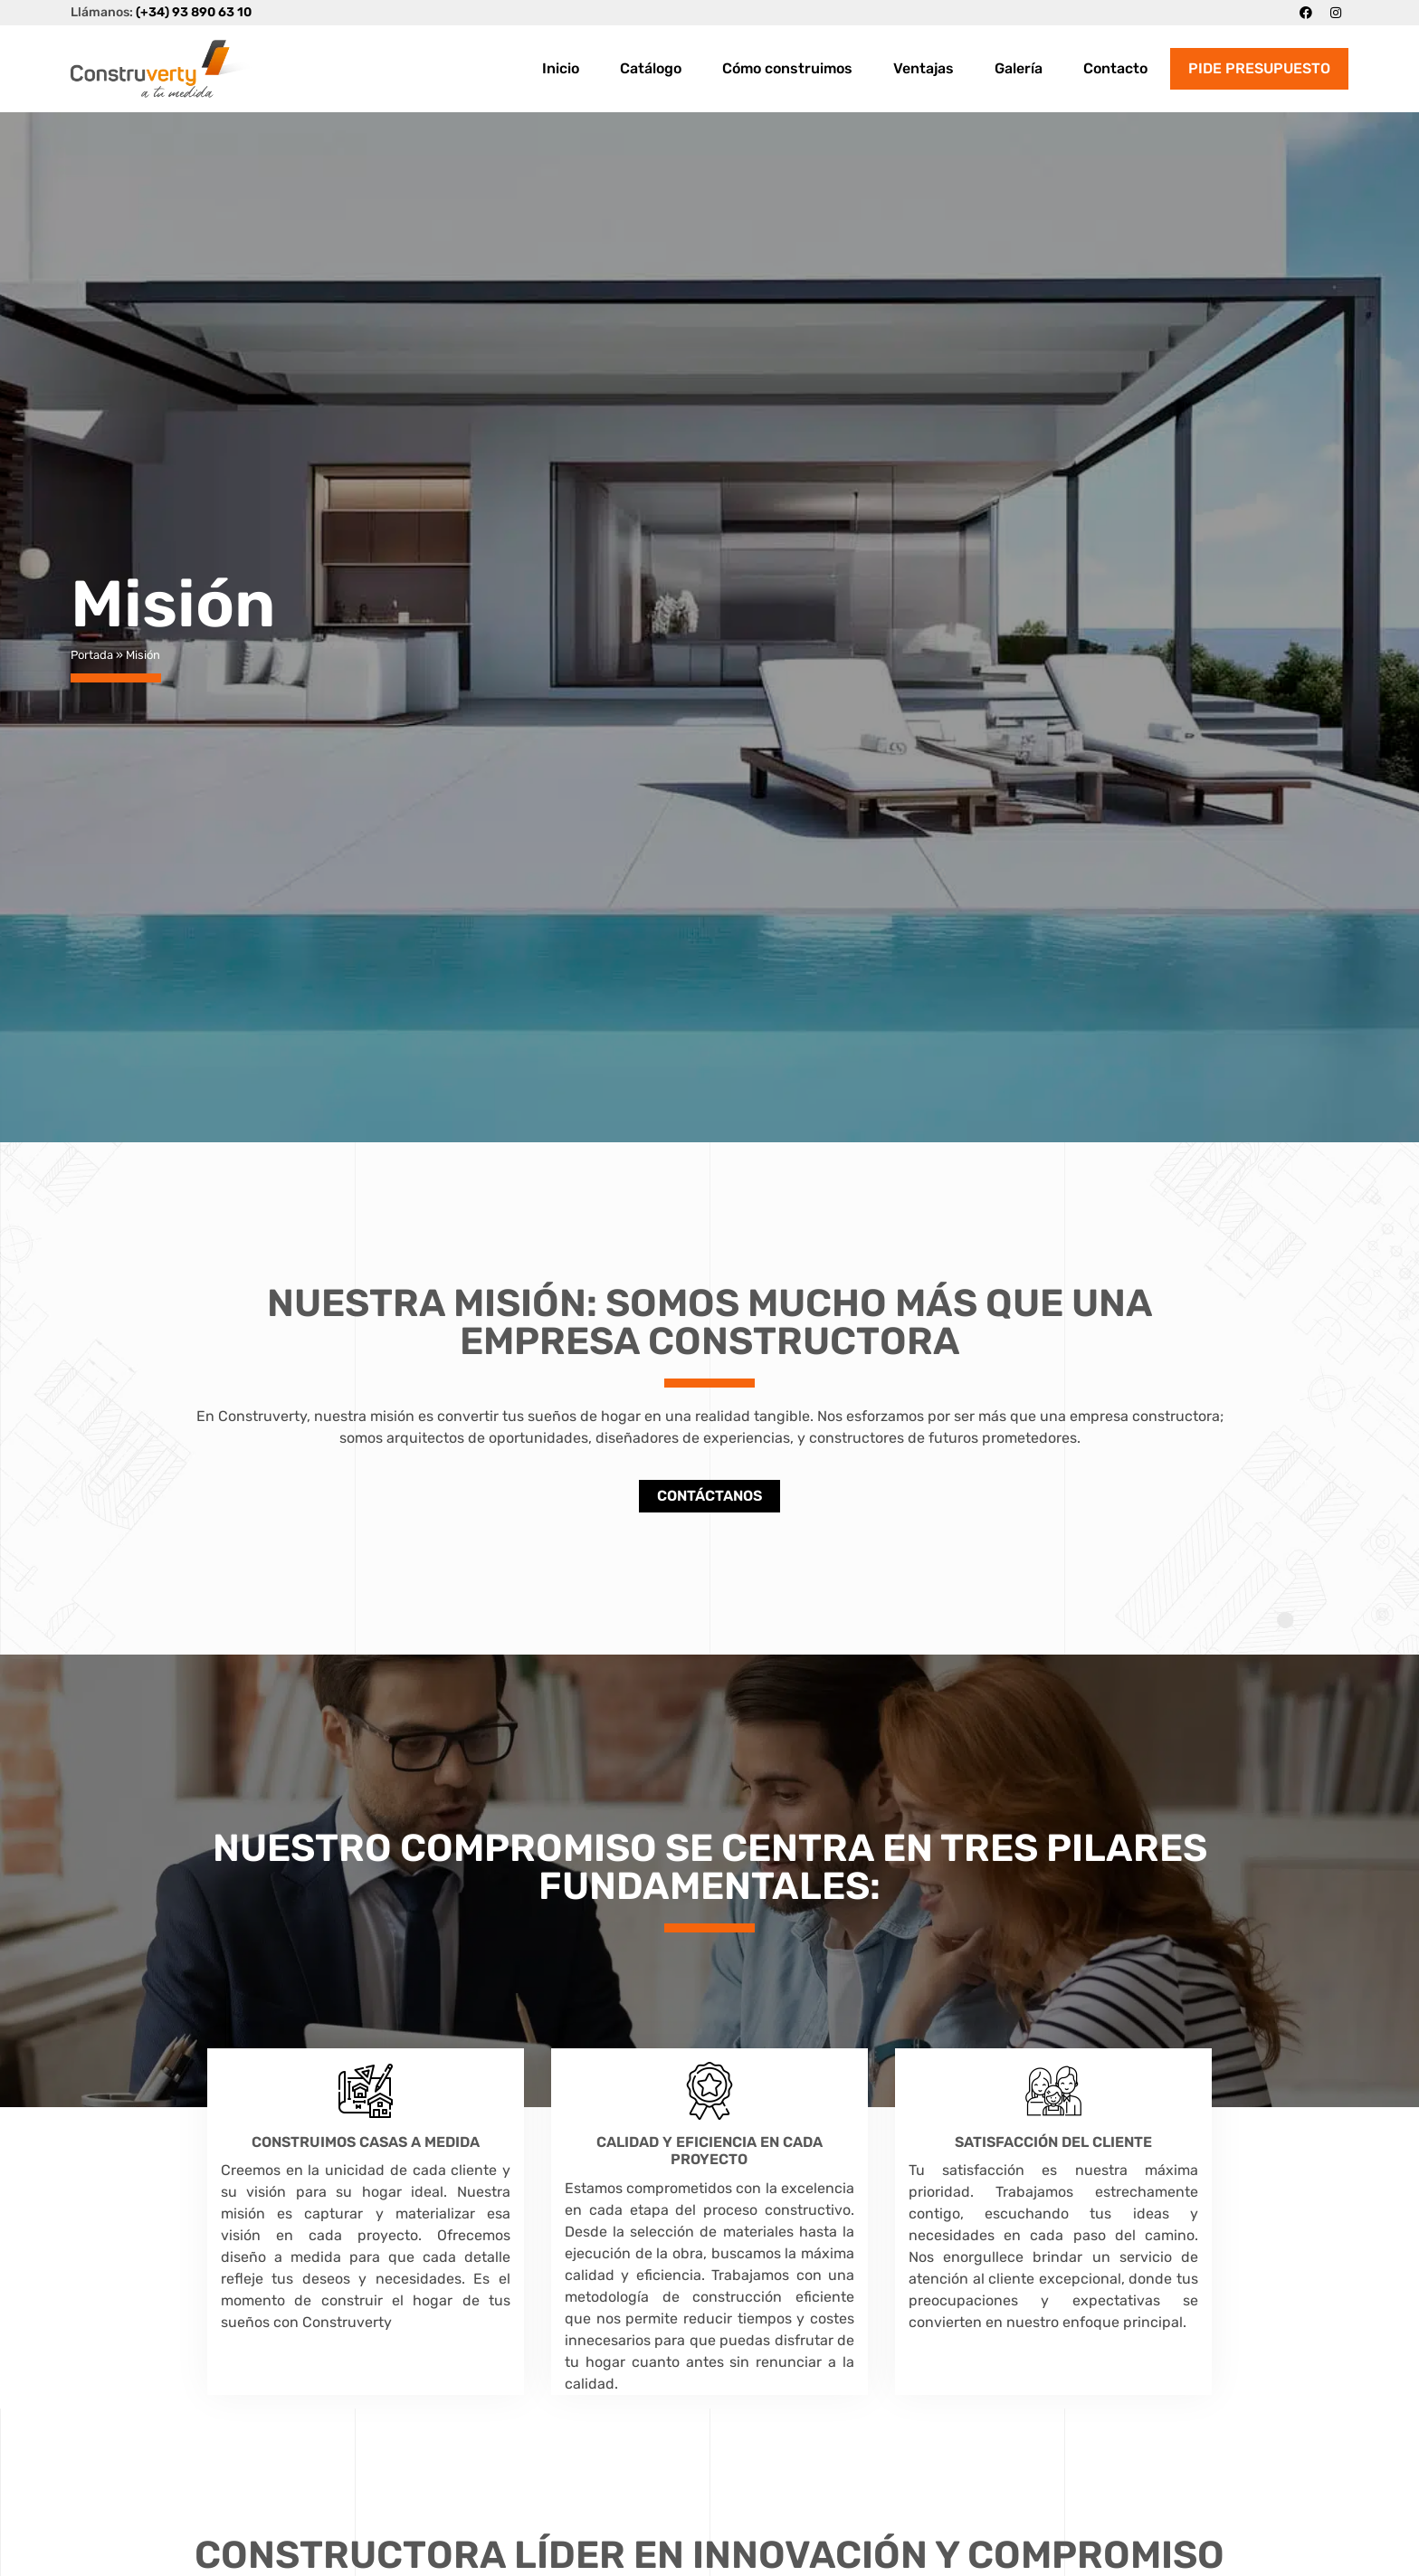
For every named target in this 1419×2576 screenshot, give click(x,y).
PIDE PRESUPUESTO (1259, 68)
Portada (92, 655)
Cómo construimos (787, 68)
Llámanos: (161, 12)
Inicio (560, 68)
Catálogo (650, 68)
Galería (1019, 68)
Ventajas (923, 68)
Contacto (1115, 68)
